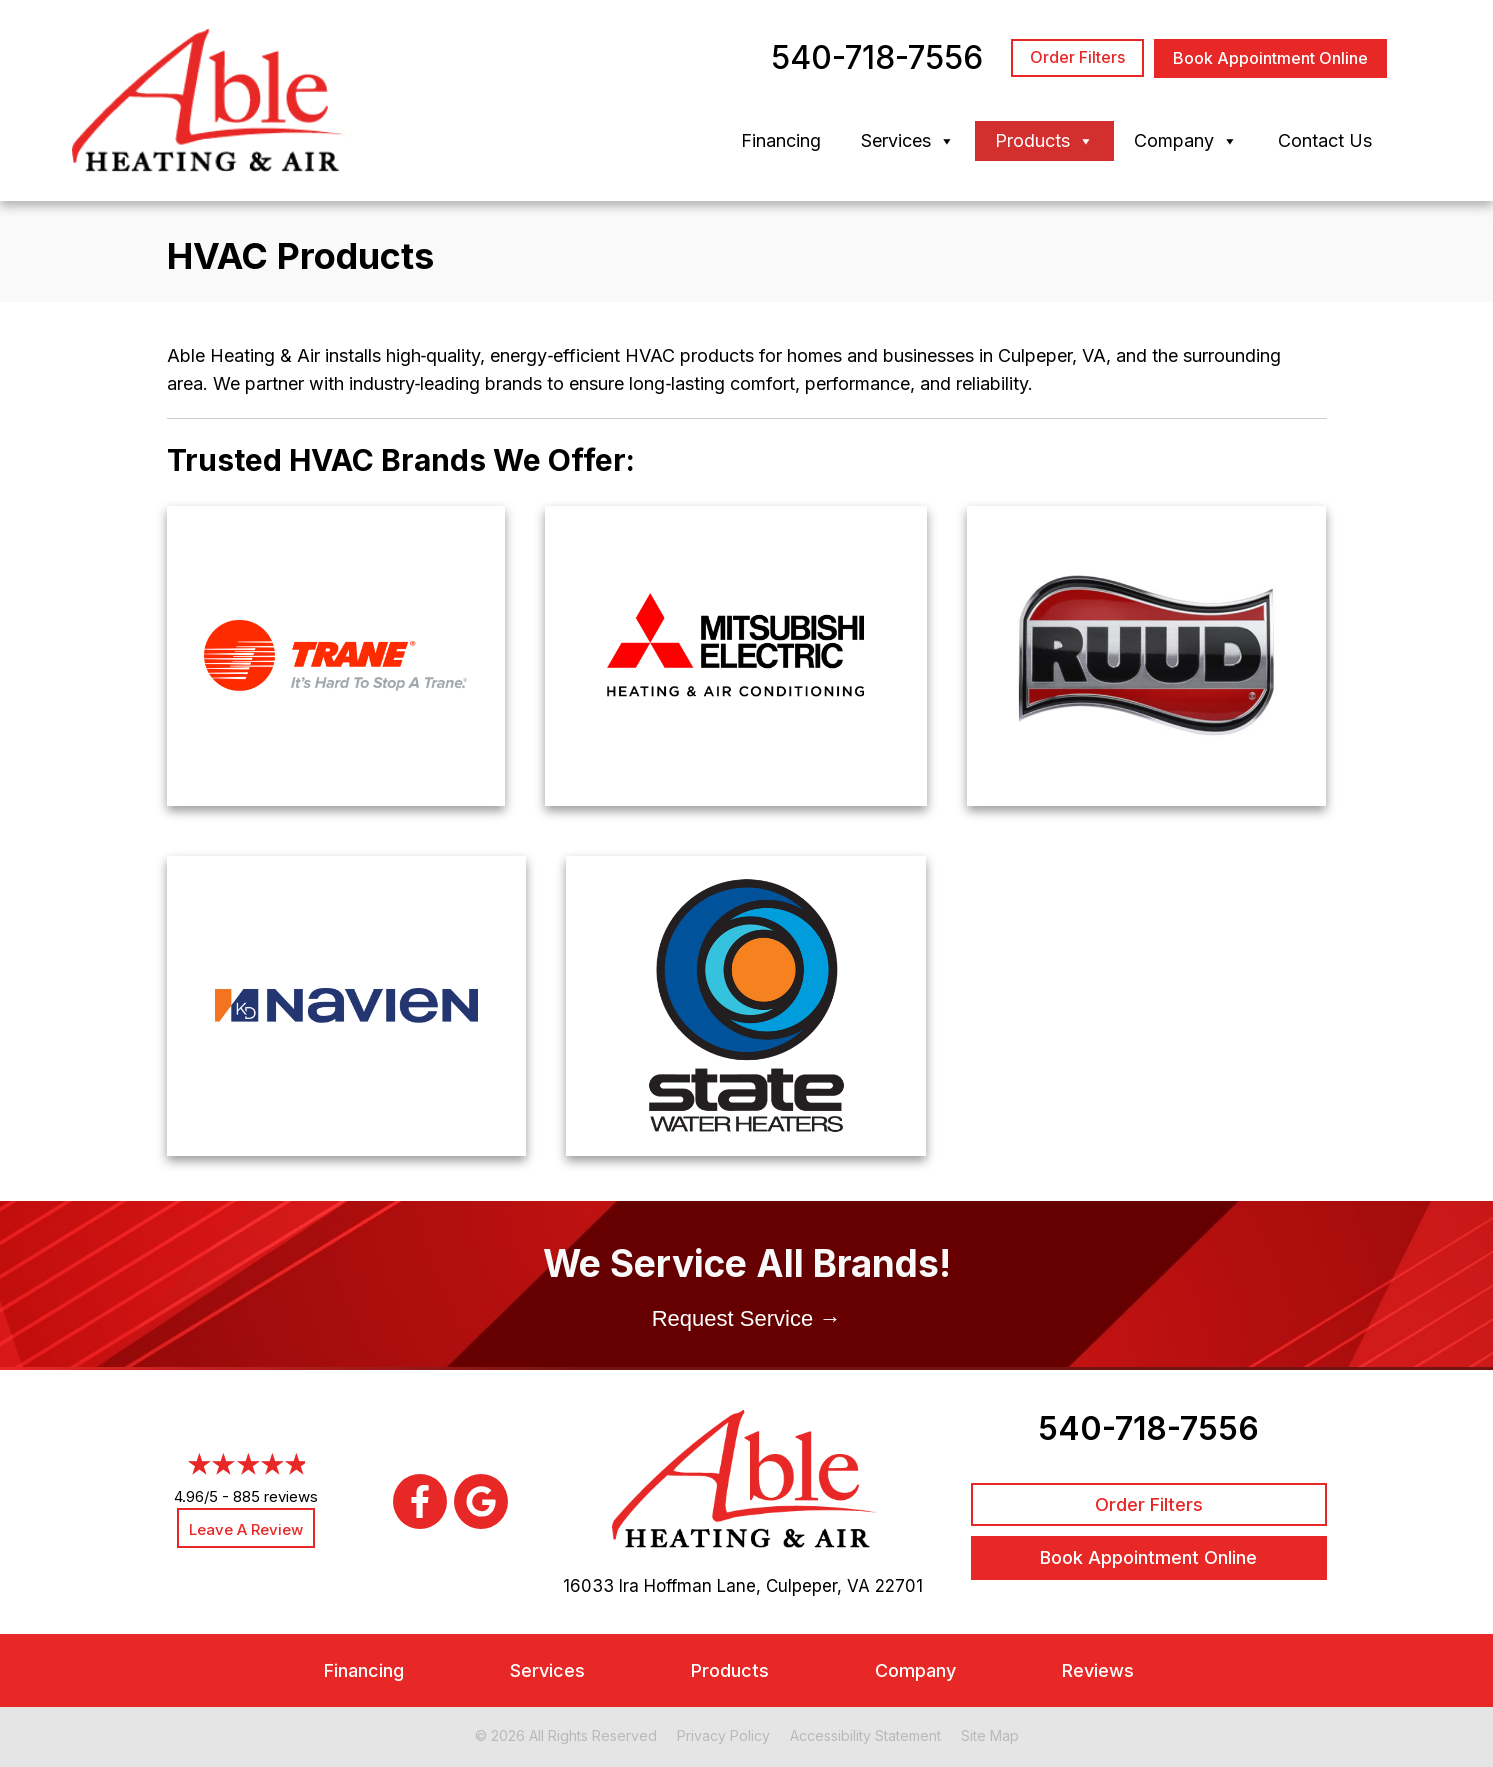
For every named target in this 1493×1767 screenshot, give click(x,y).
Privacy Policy (723, 1735)
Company (1186, 141)
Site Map (990, 1735)
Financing (781, 140)
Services (908, 141)
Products (1044, 141)
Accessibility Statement (865, 1735)
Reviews (1098, 1670)
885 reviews (275, 1496)
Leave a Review (246, 1529)
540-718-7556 (1148, 1428)
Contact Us (1325, 140)
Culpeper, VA (818, 1586)
